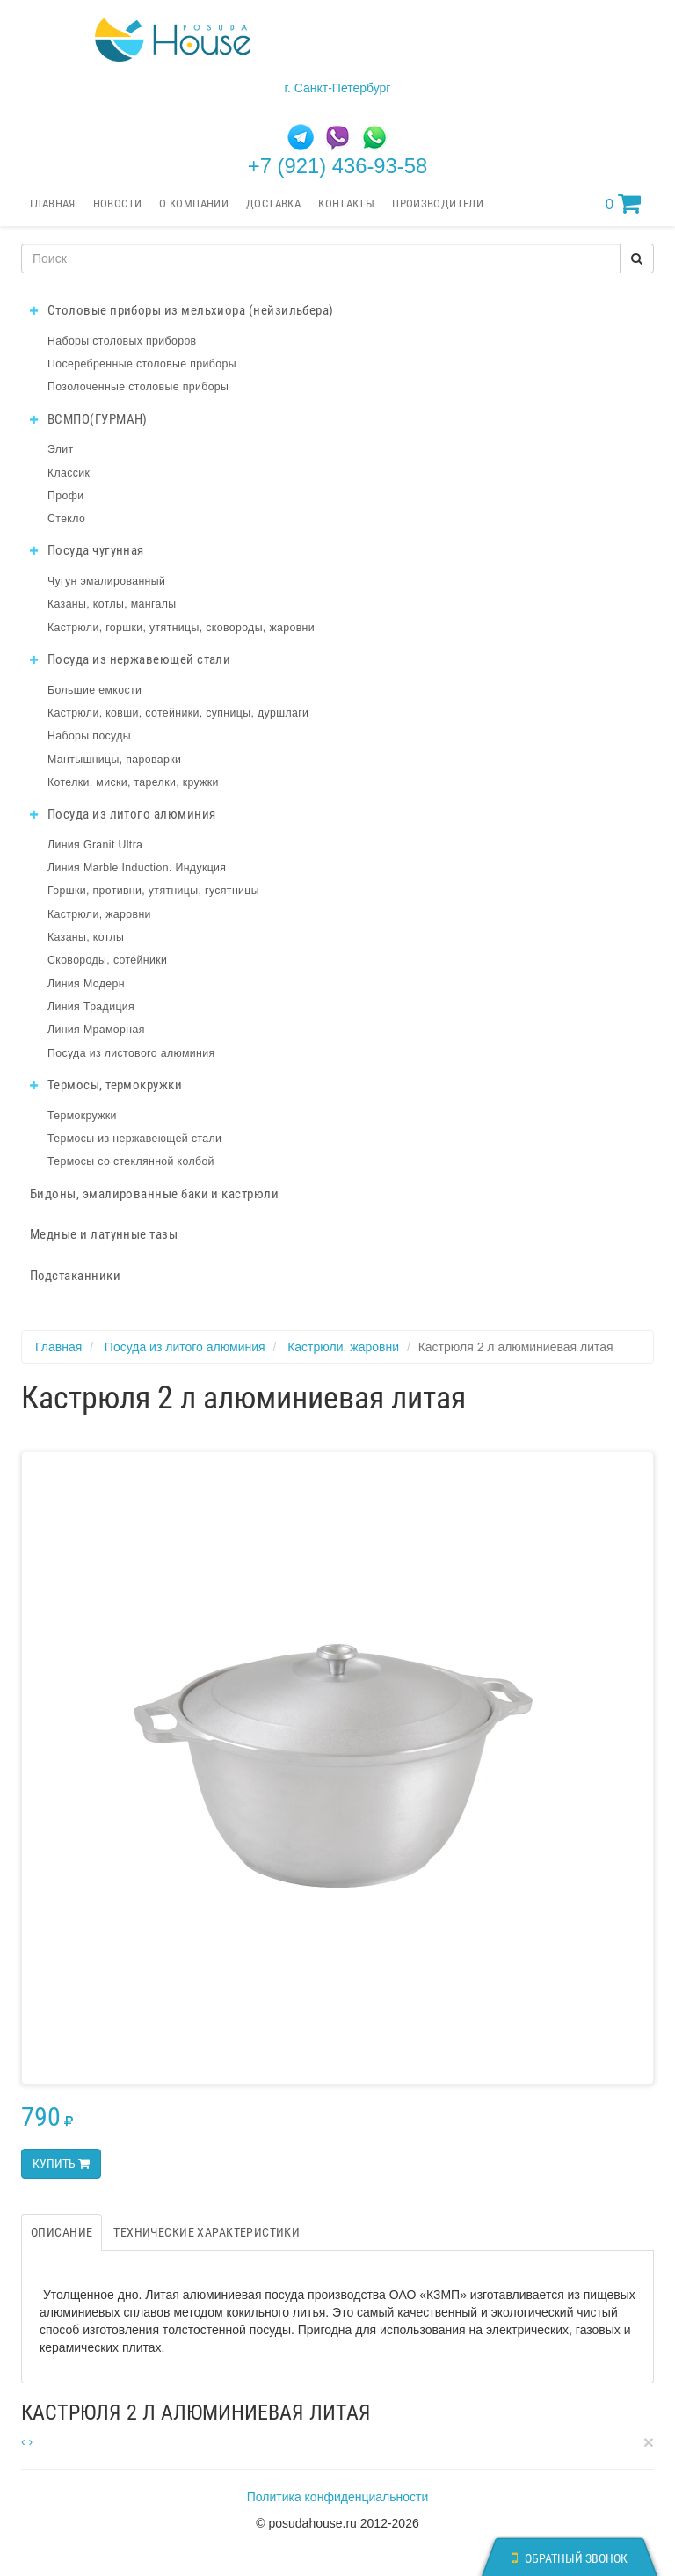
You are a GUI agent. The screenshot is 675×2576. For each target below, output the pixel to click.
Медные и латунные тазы (104, 1234)
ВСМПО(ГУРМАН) (89, 419)
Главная (53, 203)
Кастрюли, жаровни (99, 914)
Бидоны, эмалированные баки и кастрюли (154, 1194)
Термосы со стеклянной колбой (130, 1161)
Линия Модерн (86, 984)
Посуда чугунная (87, 550)
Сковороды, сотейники (107, 960)
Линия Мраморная (96, 1029)
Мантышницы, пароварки (114, 759)
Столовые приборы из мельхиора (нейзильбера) (182, 310)
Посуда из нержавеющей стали (130, 659)
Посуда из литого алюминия (122, 814)
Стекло (66, 519)
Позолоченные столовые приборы (138, 387)
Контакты (346, 203)
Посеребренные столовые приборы (141, 364)
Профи (65, 496)
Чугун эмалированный (106, 581)
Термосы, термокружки (106, 1085)
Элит (60, 449)
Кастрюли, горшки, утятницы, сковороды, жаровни (181, 628)
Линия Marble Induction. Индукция (136, 868)
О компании (194, 203)
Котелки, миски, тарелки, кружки (133, 782)
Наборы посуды (89, 736)
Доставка (273, 203)
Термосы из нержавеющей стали (134, 1138)
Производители (437, 203)
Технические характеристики (206, 2232)
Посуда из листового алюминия (130, 1053)
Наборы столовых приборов (122, 341)
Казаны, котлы (85, 937)
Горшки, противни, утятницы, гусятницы (153, 890)
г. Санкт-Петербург (338, 88)
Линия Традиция (90, 1007)
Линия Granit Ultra (94, 845)
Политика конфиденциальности (338, 2497)
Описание (61, 2232)
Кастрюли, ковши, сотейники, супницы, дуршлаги (177, 713)
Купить (61, 2164)
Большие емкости (94, 690)
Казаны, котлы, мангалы (112, 604)
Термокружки (82, 1116)
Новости (117, 203)
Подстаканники (75, 1276)
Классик (68, 473)
